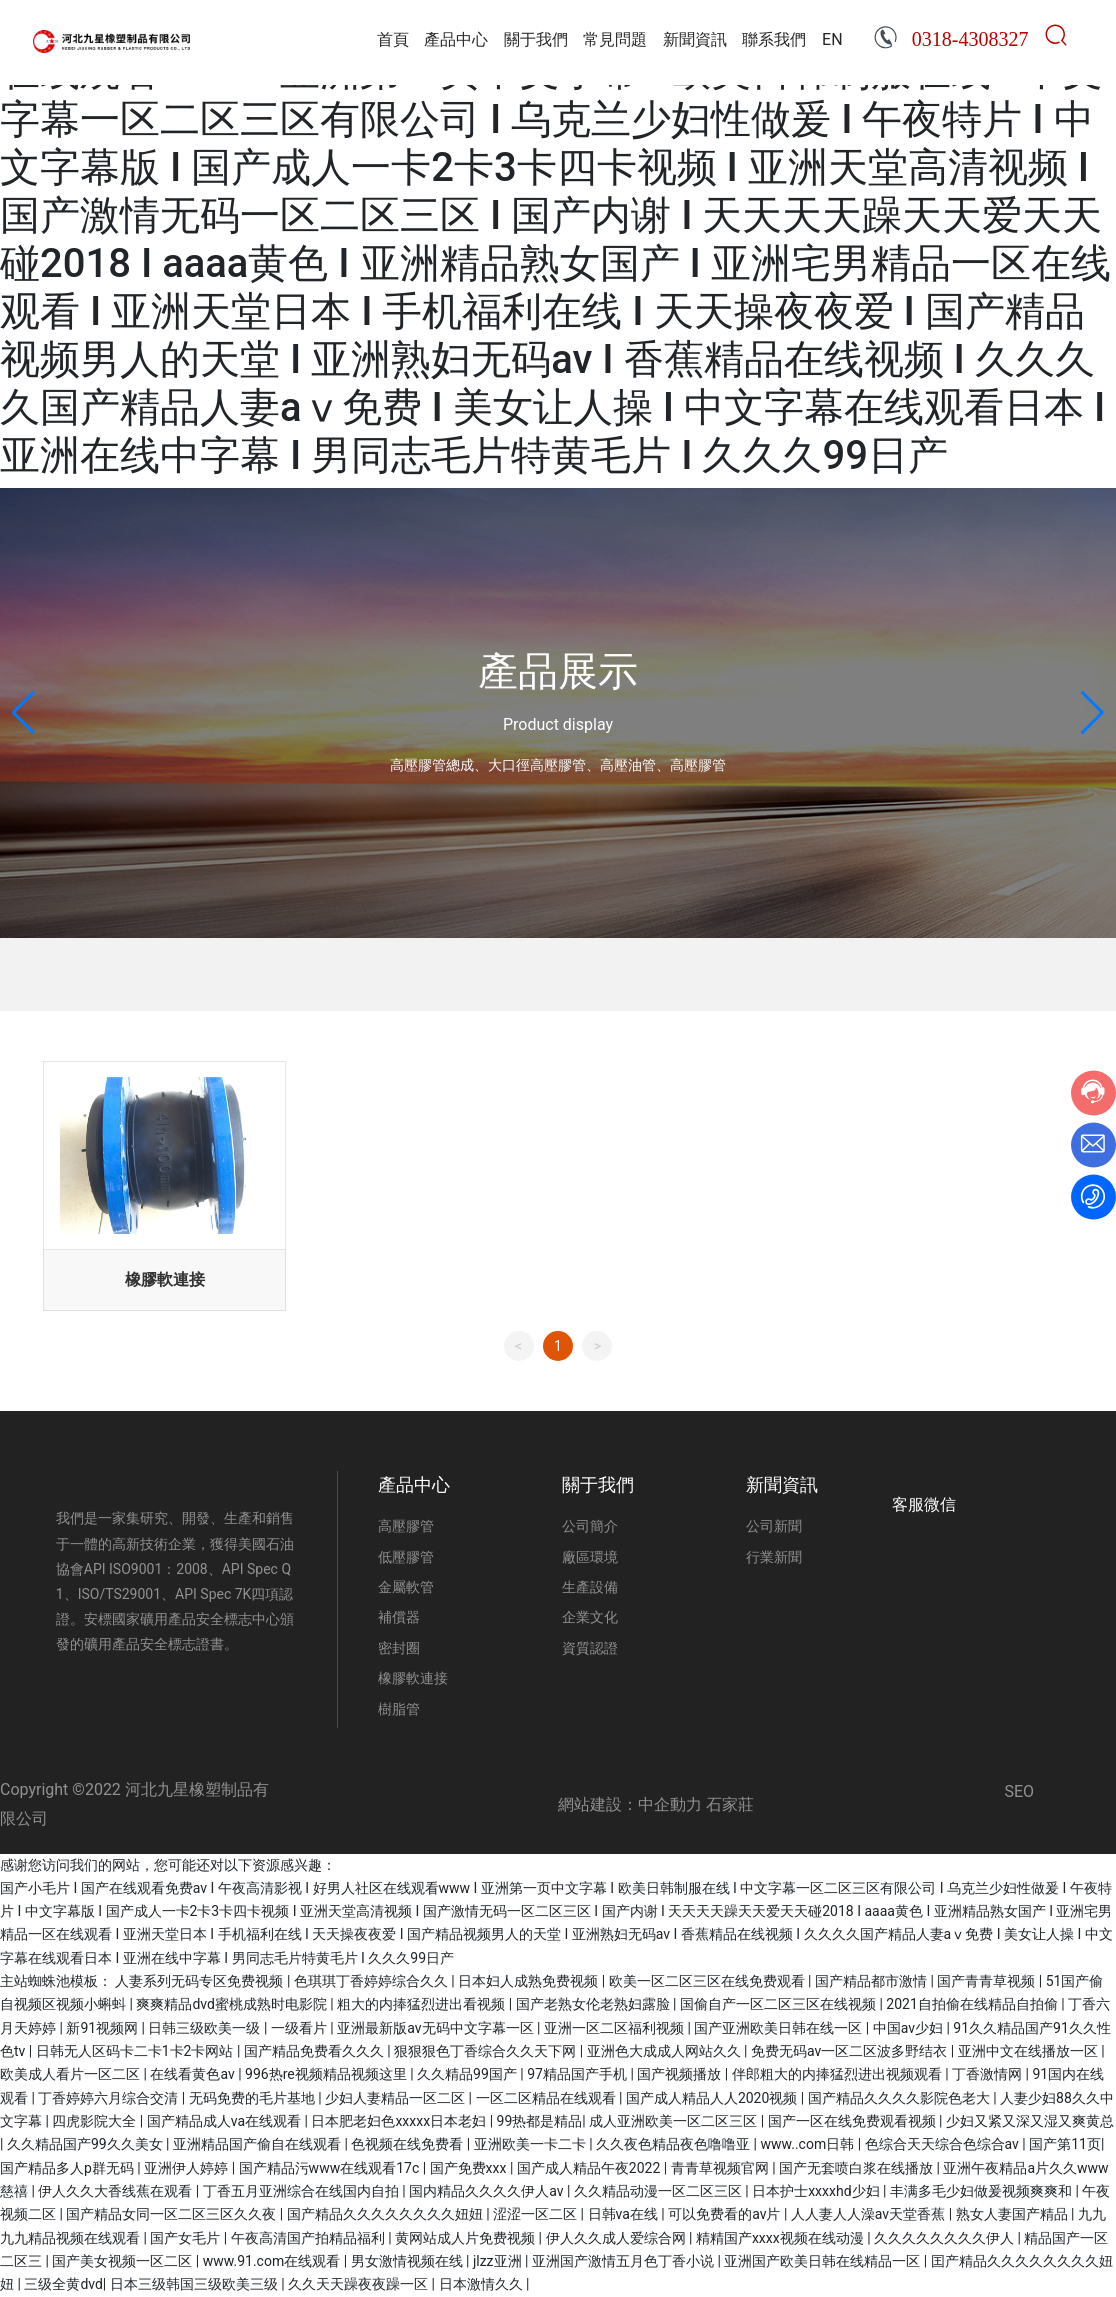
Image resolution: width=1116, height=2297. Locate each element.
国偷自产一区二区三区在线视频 (779, 2004)
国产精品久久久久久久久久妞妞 (386, 2214)
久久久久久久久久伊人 (945, 2238)
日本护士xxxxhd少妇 (817, 2191)
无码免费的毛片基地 (253, 2098)
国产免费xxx (470, 2168)
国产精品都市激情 (872, 1981)
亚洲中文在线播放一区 (1029, 2051)
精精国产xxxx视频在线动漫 (781, 2238)
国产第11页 (1065, 2144)
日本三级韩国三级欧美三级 (195, 2284)
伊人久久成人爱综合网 (617, 2238)
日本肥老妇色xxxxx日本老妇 (400, 2121)
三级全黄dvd (63, 2284)
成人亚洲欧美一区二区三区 (674, 2121)
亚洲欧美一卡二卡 (531, 2144)
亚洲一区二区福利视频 (615, 2028)
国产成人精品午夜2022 (590, 2168)
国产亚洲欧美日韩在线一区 (779, 2028)
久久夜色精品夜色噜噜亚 (674, 2144)
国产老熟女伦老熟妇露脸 (594, 2004)
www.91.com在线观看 (273, 2261)
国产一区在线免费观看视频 (853, 2121)
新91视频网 (103, 2028)
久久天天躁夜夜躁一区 (359, 2284)
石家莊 (730, 1804)
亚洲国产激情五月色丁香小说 (624, 2261)
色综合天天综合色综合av (944, 2144)
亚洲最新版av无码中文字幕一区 (437, 2028)
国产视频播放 (680, 2074)
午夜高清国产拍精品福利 (309, 2238)
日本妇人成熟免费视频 (529, 1981)
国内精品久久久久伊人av (488, 2191)
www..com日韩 (809, 2144)
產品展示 (558, 671)
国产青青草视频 (987, 1981)
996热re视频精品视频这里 (327, 2074)
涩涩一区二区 (536, 2214)
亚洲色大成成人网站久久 (665, 2051)
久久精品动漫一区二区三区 (659, 2191)
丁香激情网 (988, 2074)
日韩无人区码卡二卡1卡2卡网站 (136, 2051)
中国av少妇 (910, 2028)
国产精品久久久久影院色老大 (900, 2098)
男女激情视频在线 (408, 2261)
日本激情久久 (482, 2284)
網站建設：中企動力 (630, 1804)
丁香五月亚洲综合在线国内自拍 (302, 2191)
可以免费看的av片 (726, 2214)
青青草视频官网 (721, 2168)
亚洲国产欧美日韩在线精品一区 (823, 2261)
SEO (1019, 1791)
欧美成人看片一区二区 (71, 2074)
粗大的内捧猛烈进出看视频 (422, 2004)
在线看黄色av (194, 2074)
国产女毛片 (186, 2238)
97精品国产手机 (578, 2074)
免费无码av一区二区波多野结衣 (851, 2051)
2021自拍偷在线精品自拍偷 (973, 2004)
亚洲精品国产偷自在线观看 (258, 2144)
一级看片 (300, 2028)
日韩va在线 (625, 2214)
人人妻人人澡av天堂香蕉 (870, 2214)
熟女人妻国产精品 (1013, 2214)
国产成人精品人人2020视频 (713, 2098)
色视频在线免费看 (408, 2144)
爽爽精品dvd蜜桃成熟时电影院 (233, 2004)
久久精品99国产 (468, 2074)
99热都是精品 (540, 2121)
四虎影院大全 (95, 2121)
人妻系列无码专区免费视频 (200, 1981)
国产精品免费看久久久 (315, 2051)
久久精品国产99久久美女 (86, 2144)
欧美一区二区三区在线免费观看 (708, 1981)
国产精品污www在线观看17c (331, 2168)
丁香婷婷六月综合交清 (109, 2098)
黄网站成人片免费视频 (466, 2238)
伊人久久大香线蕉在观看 (116, 2191)
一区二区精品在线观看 (547, 2098)
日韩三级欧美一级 (205, 2028)
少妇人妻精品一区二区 (396, 2098)
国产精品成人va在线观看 (226, 2121)
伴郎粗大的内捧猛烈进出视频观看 (838, 2074)
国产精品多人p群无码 (68, 2168)
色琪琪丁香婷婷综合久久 (372, 1981)
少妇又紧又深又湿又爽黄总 (1030, 2121)
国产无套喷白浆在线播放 (857, 2168)
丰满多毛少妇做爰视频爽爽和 (982, 2191)
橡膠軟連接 (165, 1279)
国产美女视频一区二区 (123, 2261)
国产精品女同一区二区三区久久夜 (172, 2214)
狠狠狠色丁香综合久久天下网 (486, 2051)
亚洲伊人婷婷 (187, 2168)
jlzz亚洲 (499, 2261)
